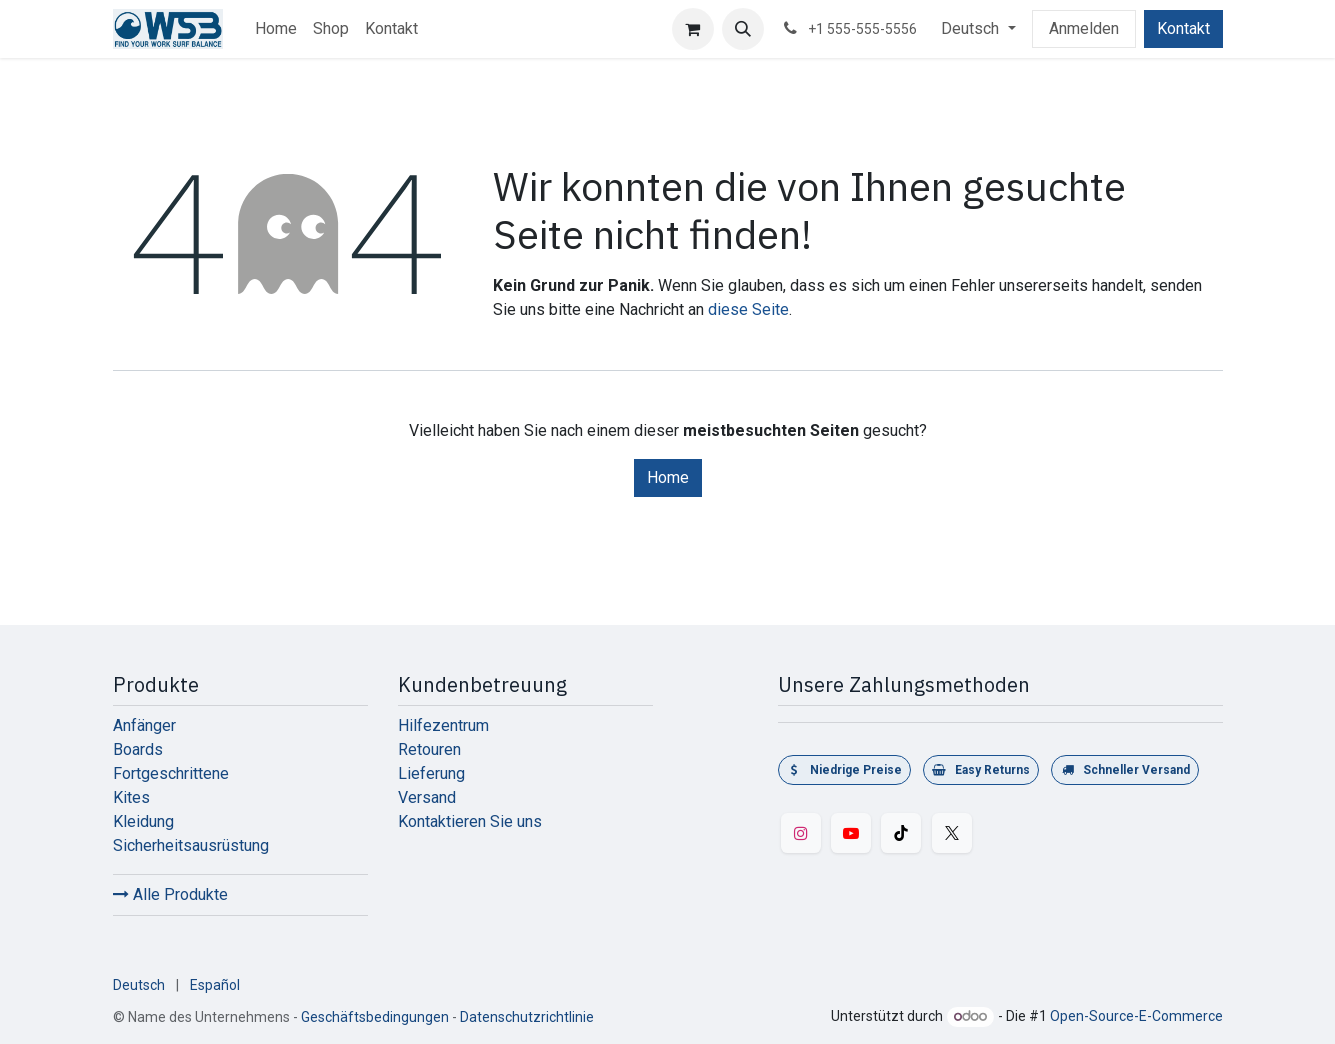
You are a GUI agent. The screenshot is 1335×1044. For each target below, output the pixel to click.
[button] (743, 29)
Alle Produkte (170, 894)
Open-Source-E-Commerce (1136, 1016)
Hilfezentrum (443, 725)
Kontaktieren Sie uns (470, 821)
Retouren (429, 749)
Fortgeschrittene (171, 773)
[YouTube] (851, 833)
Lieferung (431, 773)
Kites (131, 797)
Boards (138, 749)
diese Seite (748, 309)
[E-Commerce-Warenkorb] (693, 29)
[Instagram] (801, 833)
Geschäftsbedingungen (375, 1017)
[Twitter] (952, 833)
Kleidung (143, 821)
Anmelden (1084, 28)
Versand (427, 797)
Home (668, 477)
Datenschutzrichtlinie (527, 1017)
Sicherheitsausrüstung (191, 845)
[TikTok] (901, 833)
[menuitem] (276, 29)
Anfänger (144, 725)
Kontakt (1183, 28)
